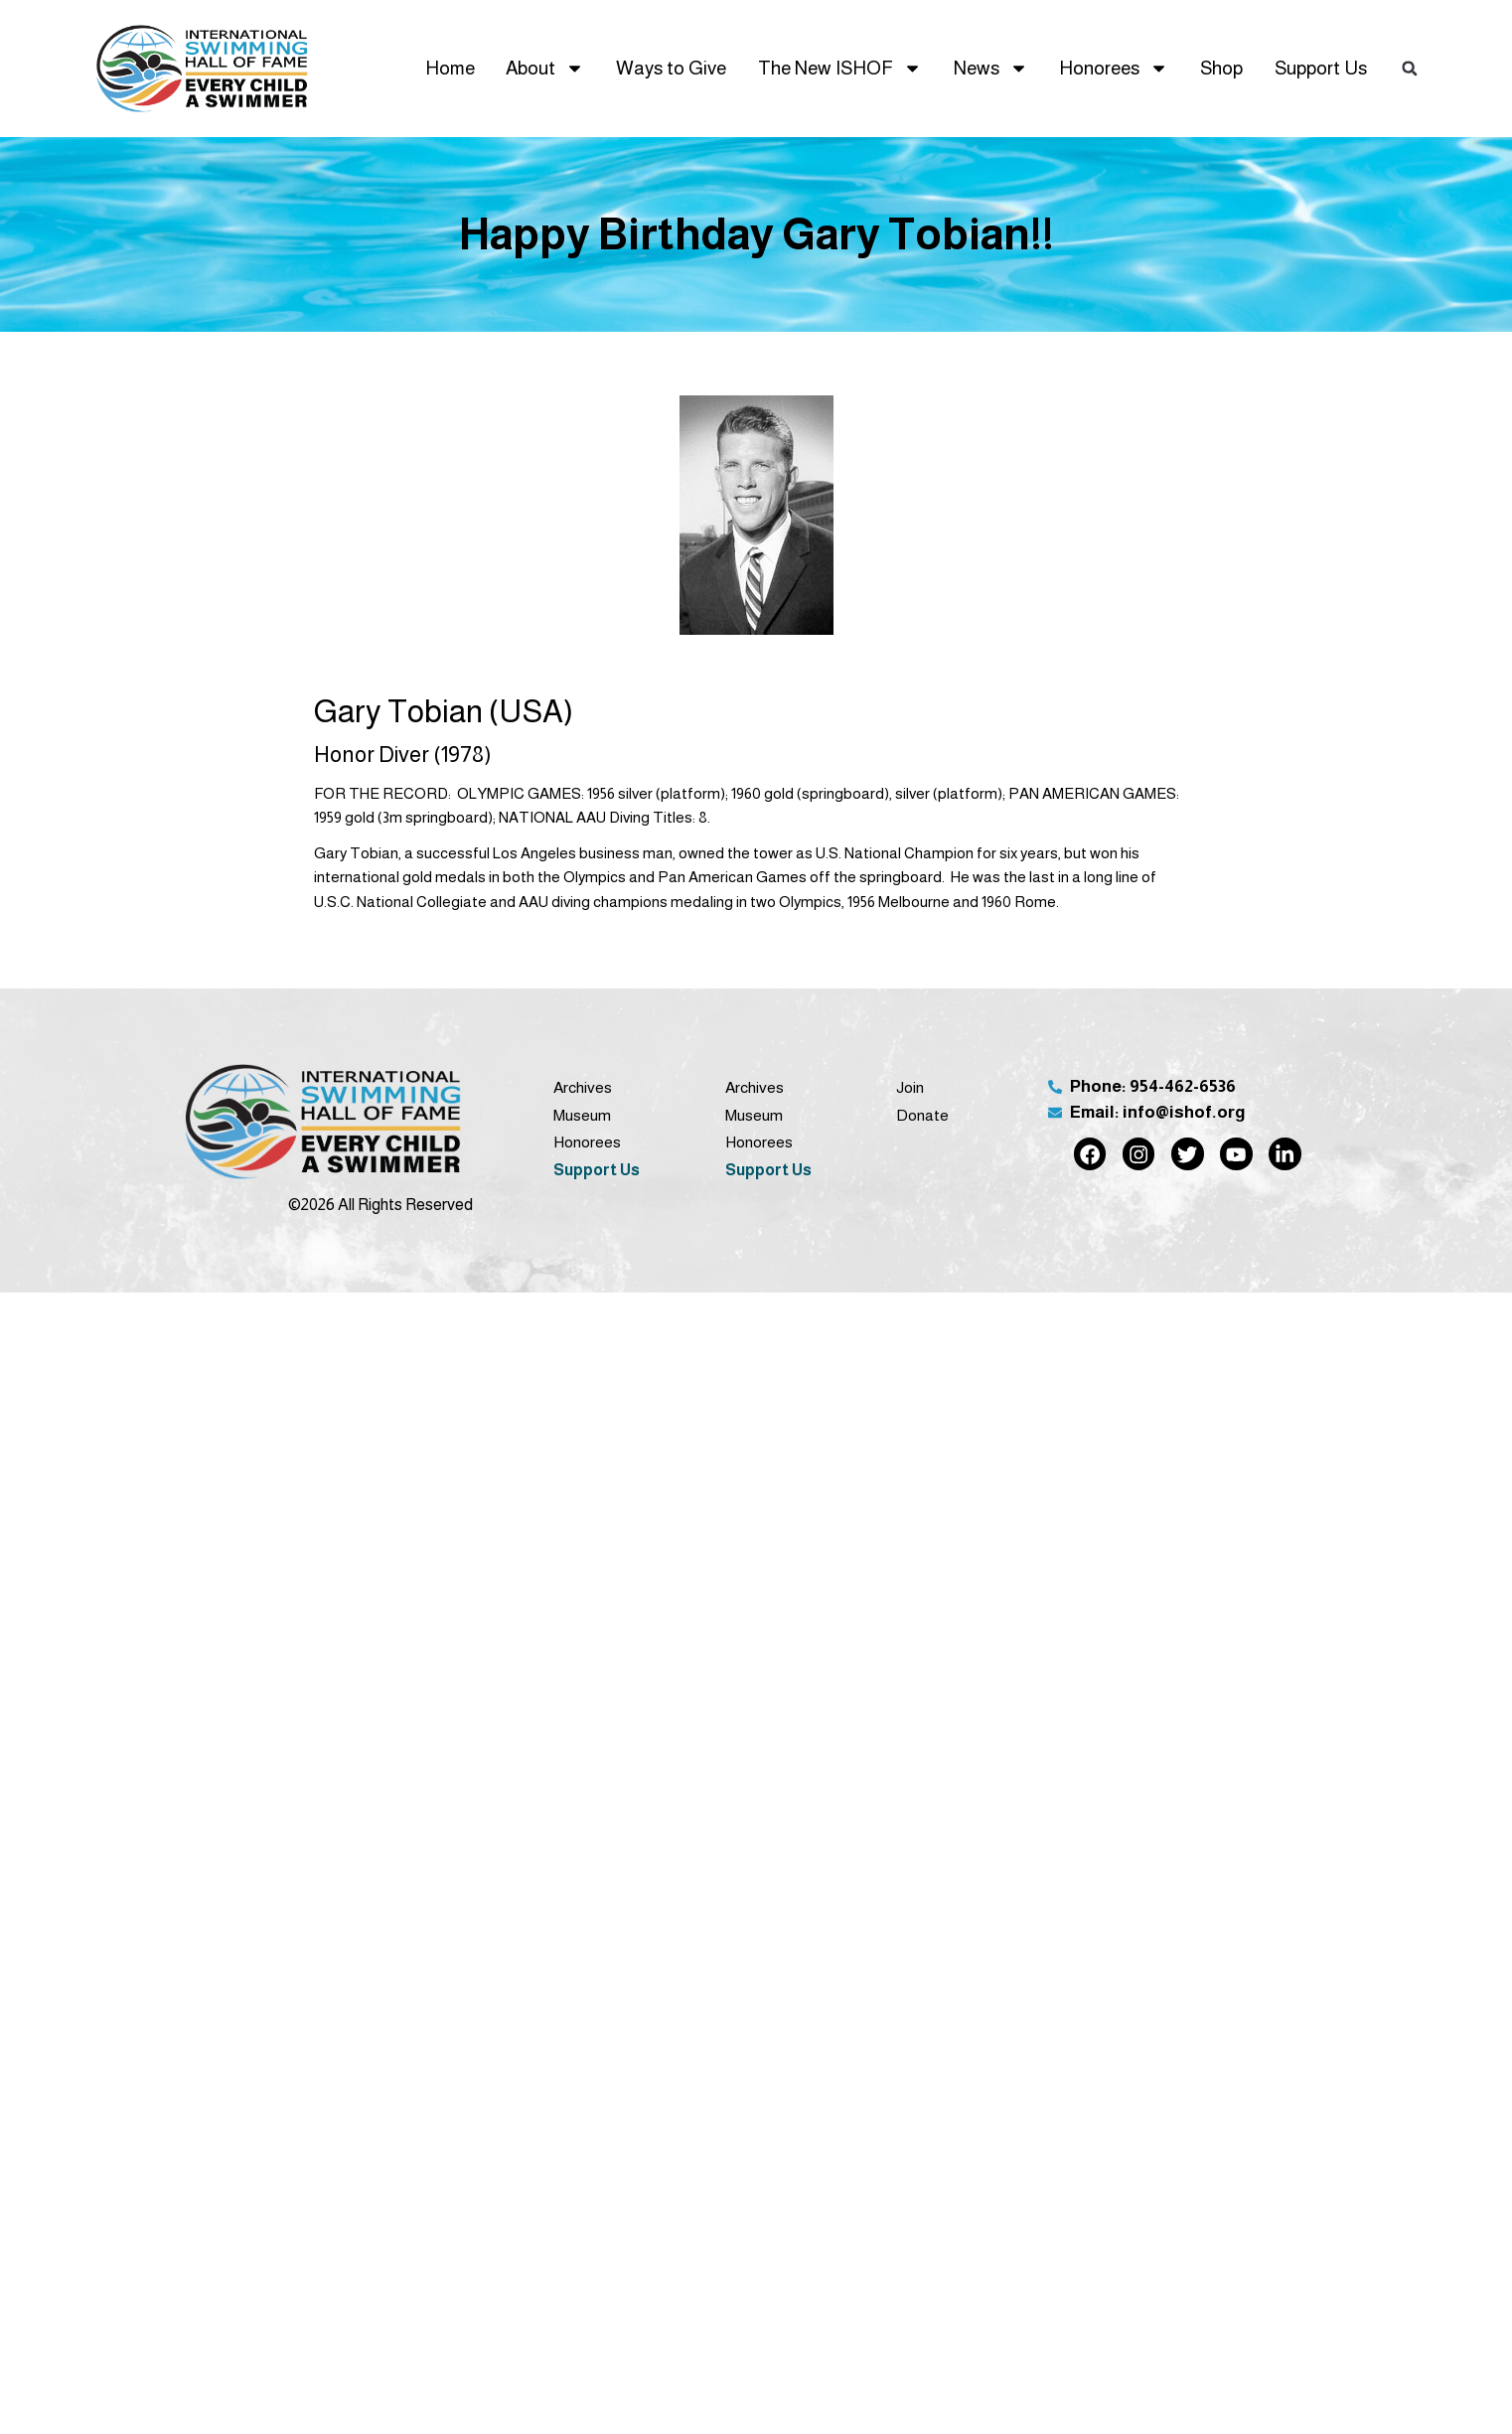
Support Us (1321, 68)
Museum (582, 1115)
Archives (582, 1087)
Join (910, 1087)
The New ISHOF (840, 68)
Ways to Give (671, 68)
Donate (922, 1115)
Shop (1221, 68)
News (991, 68)
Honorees (1113, 68)
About (545, 68)
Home (450, 68)
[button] (1410, 68)
